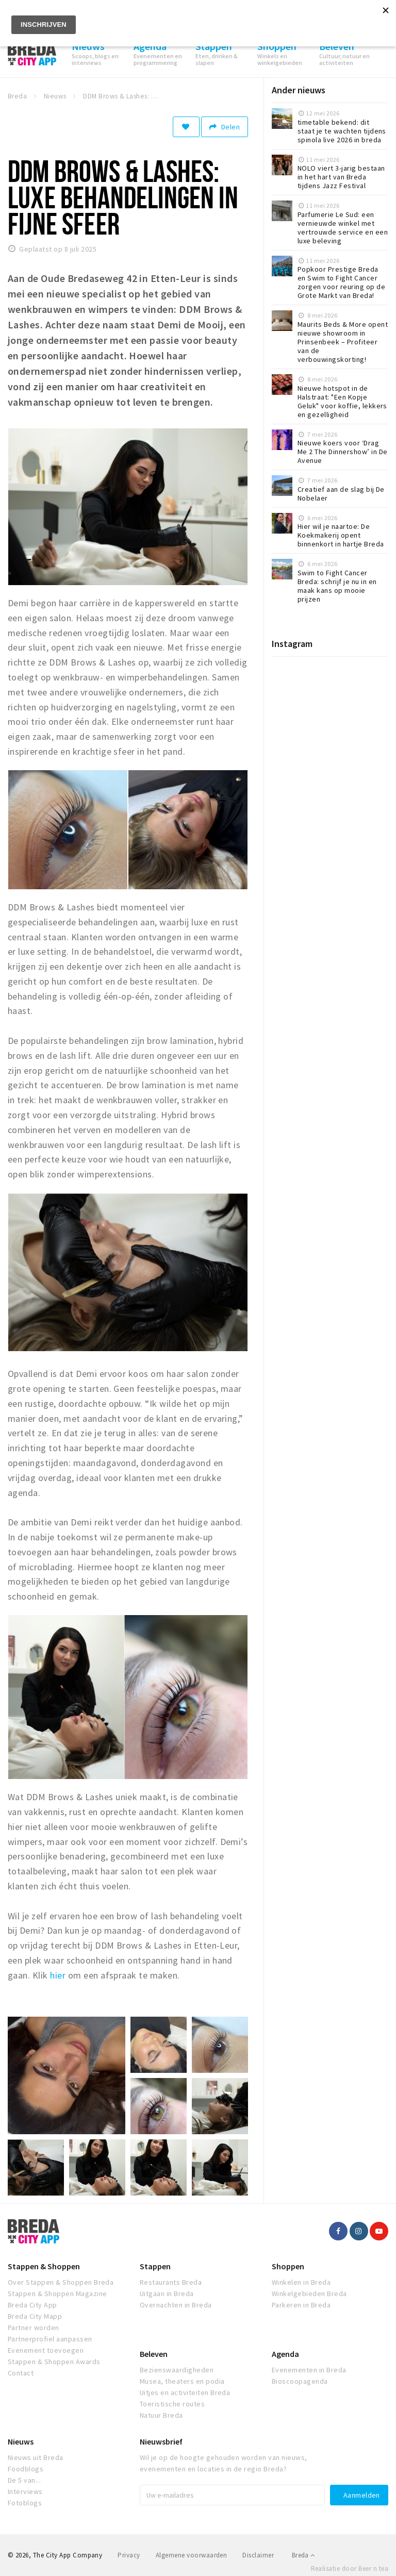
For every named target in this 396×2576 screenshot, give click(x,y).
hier (57, 1975)
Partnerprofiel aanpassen (50, 2339)
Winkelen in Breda (301, 2282)
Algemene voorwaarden (191, 2555)
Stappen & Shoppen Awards (54, 2361)
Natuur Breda (161, 2415)
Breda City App (32, 2304)
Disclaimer (258, 2555)
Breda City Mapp (35, 2316)
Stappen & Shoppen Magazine (57, 2293)
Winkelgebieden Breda (309, 2293)
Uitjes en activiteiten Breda (185, 2392)
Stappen (155, 2266)
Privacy (129, 2555)
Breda (303, 2555)
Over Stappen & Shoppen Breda (60, 2282)
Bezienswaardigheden (176, 2369)
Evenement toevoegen (46, 2350)
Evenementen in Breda (309, 2369)
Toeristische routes (172, 2403)
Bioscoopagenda (300, 2381)
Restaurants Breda (171, 2282)
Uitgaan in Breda (167, 2293)
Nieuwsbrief (161, 2441)
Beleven (154, 2354)
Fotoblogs (25, 2502)
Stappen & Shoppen (44, 2266)
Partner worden (33, 2327)
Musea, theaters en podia (182, 2381)
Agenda (285, 2354)
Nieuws (21, 2441)
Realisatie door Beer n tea (349, 2568)
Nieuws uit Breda (35, 2457)
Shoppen (288, 2266)
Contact (21, 2373)
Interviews (25, 2491)
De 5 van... (24, 2480)
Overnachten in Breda (176, 2304)
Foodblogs (25, 2468)
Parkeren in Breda (301, 2304)
